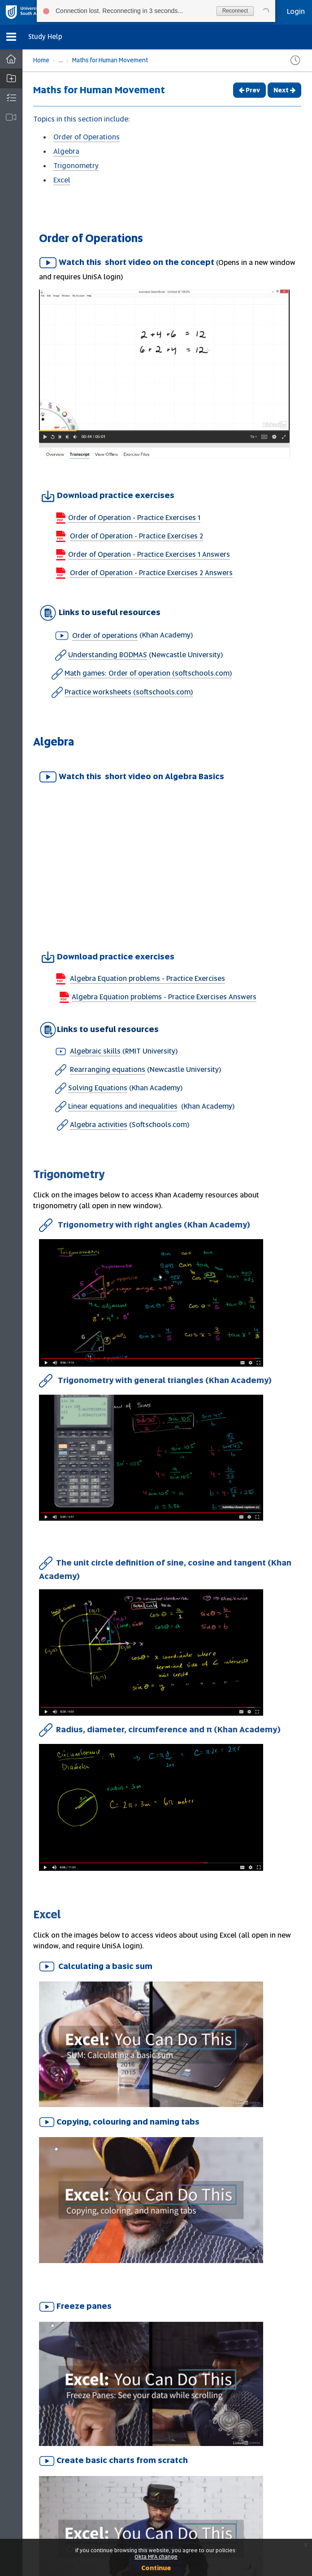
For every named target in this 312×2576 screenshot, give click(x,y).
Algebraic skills (95, 1051)
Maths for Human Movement (110, 60)
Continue (156, 2568)
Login (296, 11)
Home (41, 60)
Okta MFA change (156, 2556)
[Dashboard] (11, 59)
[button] (11, 37)
